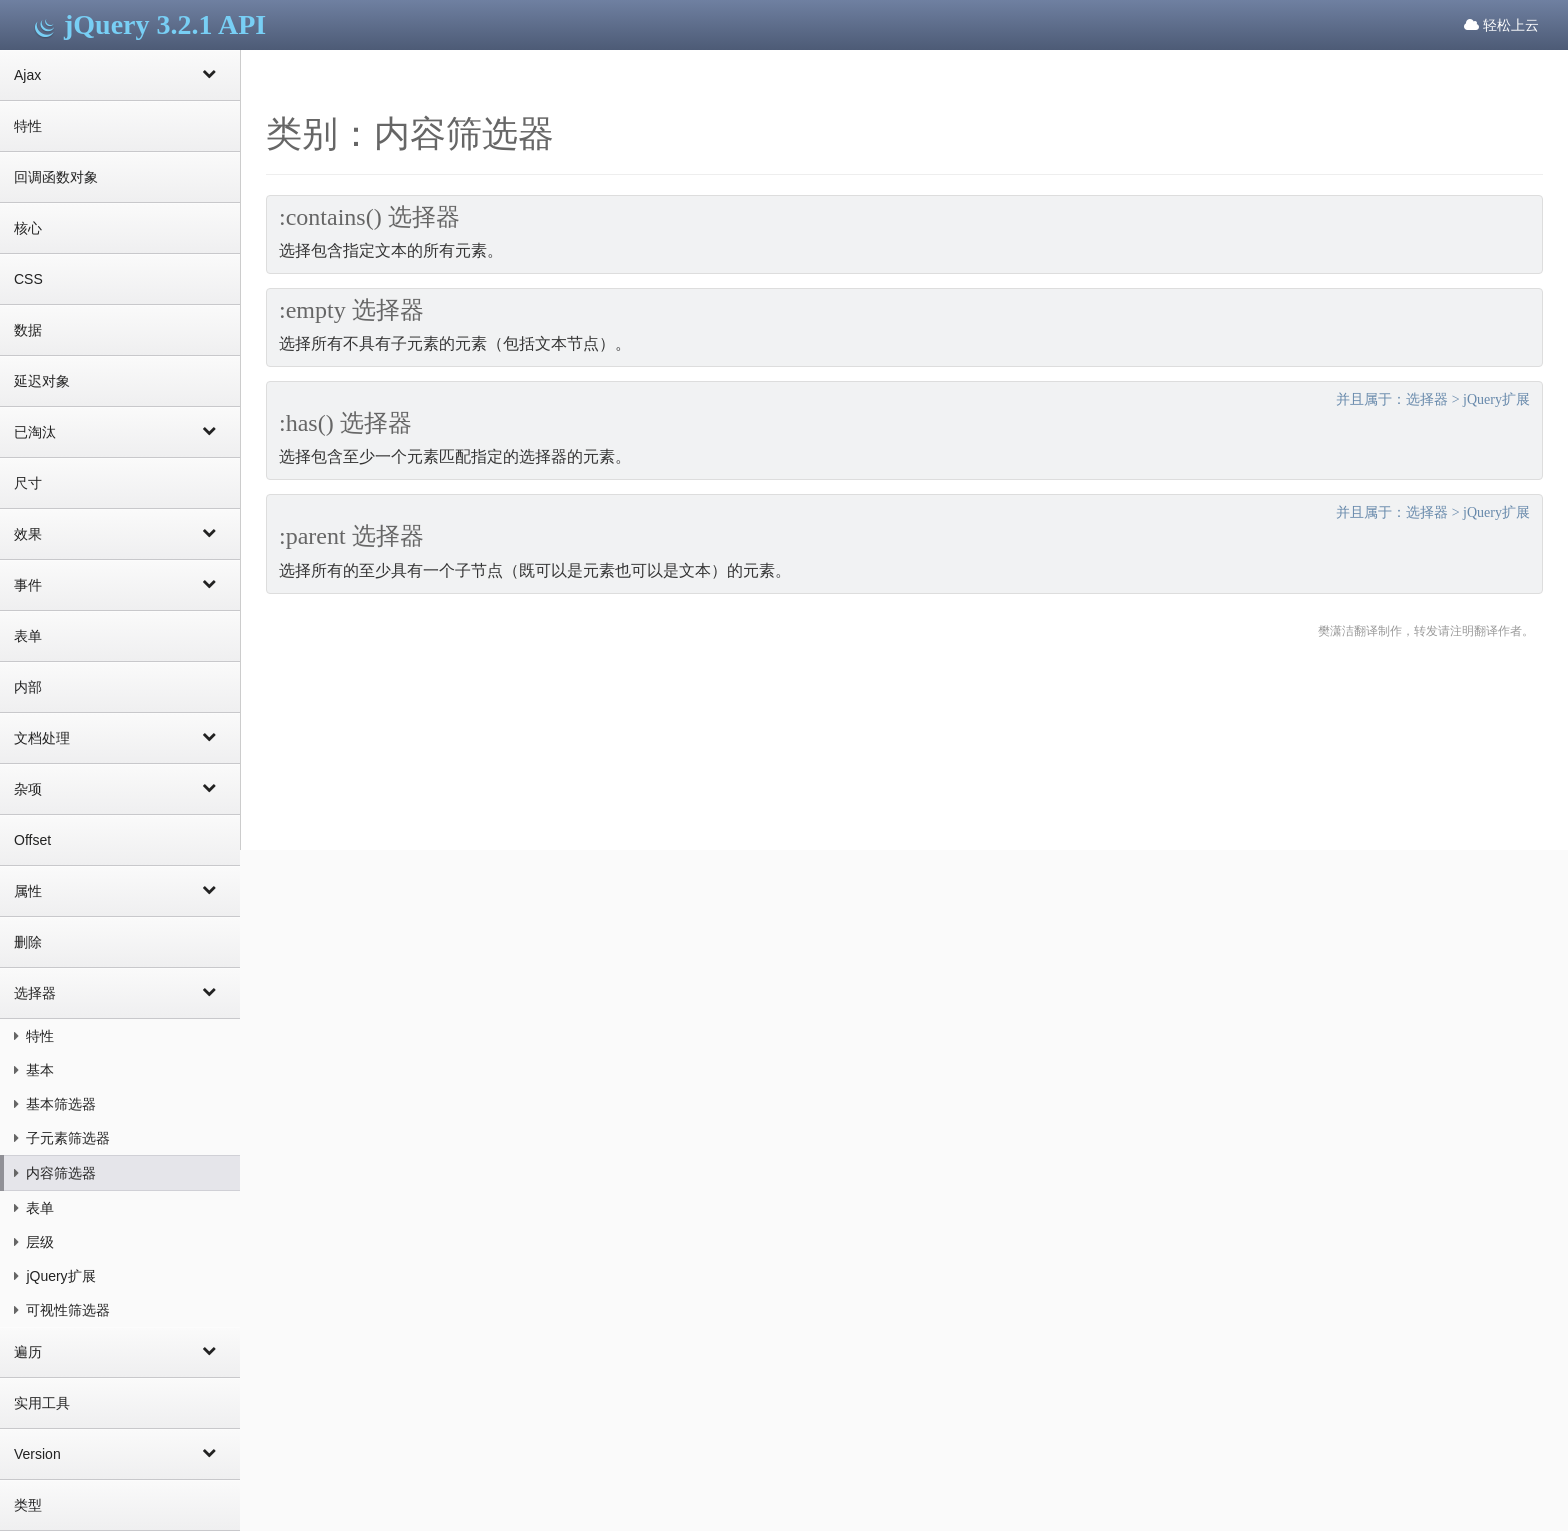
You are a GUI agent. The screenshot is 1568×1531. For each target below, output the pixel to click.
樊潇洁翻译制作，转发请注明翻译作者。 (1426, 631)
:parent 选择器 (351, 536)
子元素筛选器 (62, 1138)
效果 (120, 533)
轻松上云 (1501, 25)
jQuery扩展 (55, 1276)
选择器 (120, 992)
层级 (34, 1242)
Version (120, 1453)
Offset (32, 840)
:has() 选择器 (345, 423)
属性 (120, 890)
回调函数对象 (56, 177)
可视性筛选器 (62, 1310)
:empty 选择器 (351, 310)
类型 (28, 1505)
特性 (28, 126)
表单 (28, 636)
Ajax (120, 74)
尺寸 (28, 483)
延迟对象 (42, 381)
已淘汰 (120, 431)
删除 (28, 942)
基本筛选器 (55, 1104)
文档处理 (120, 737)
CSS (28, 279)
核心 (28, 228)
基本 (34, 1070)
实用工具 (42, 1403)
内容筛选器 (55, 1173)
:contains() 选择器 (369, 217)
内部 (28, 687)
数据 (28, 330)
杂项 (120, 788)
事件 (120, 584)
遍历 (120, 1351)
